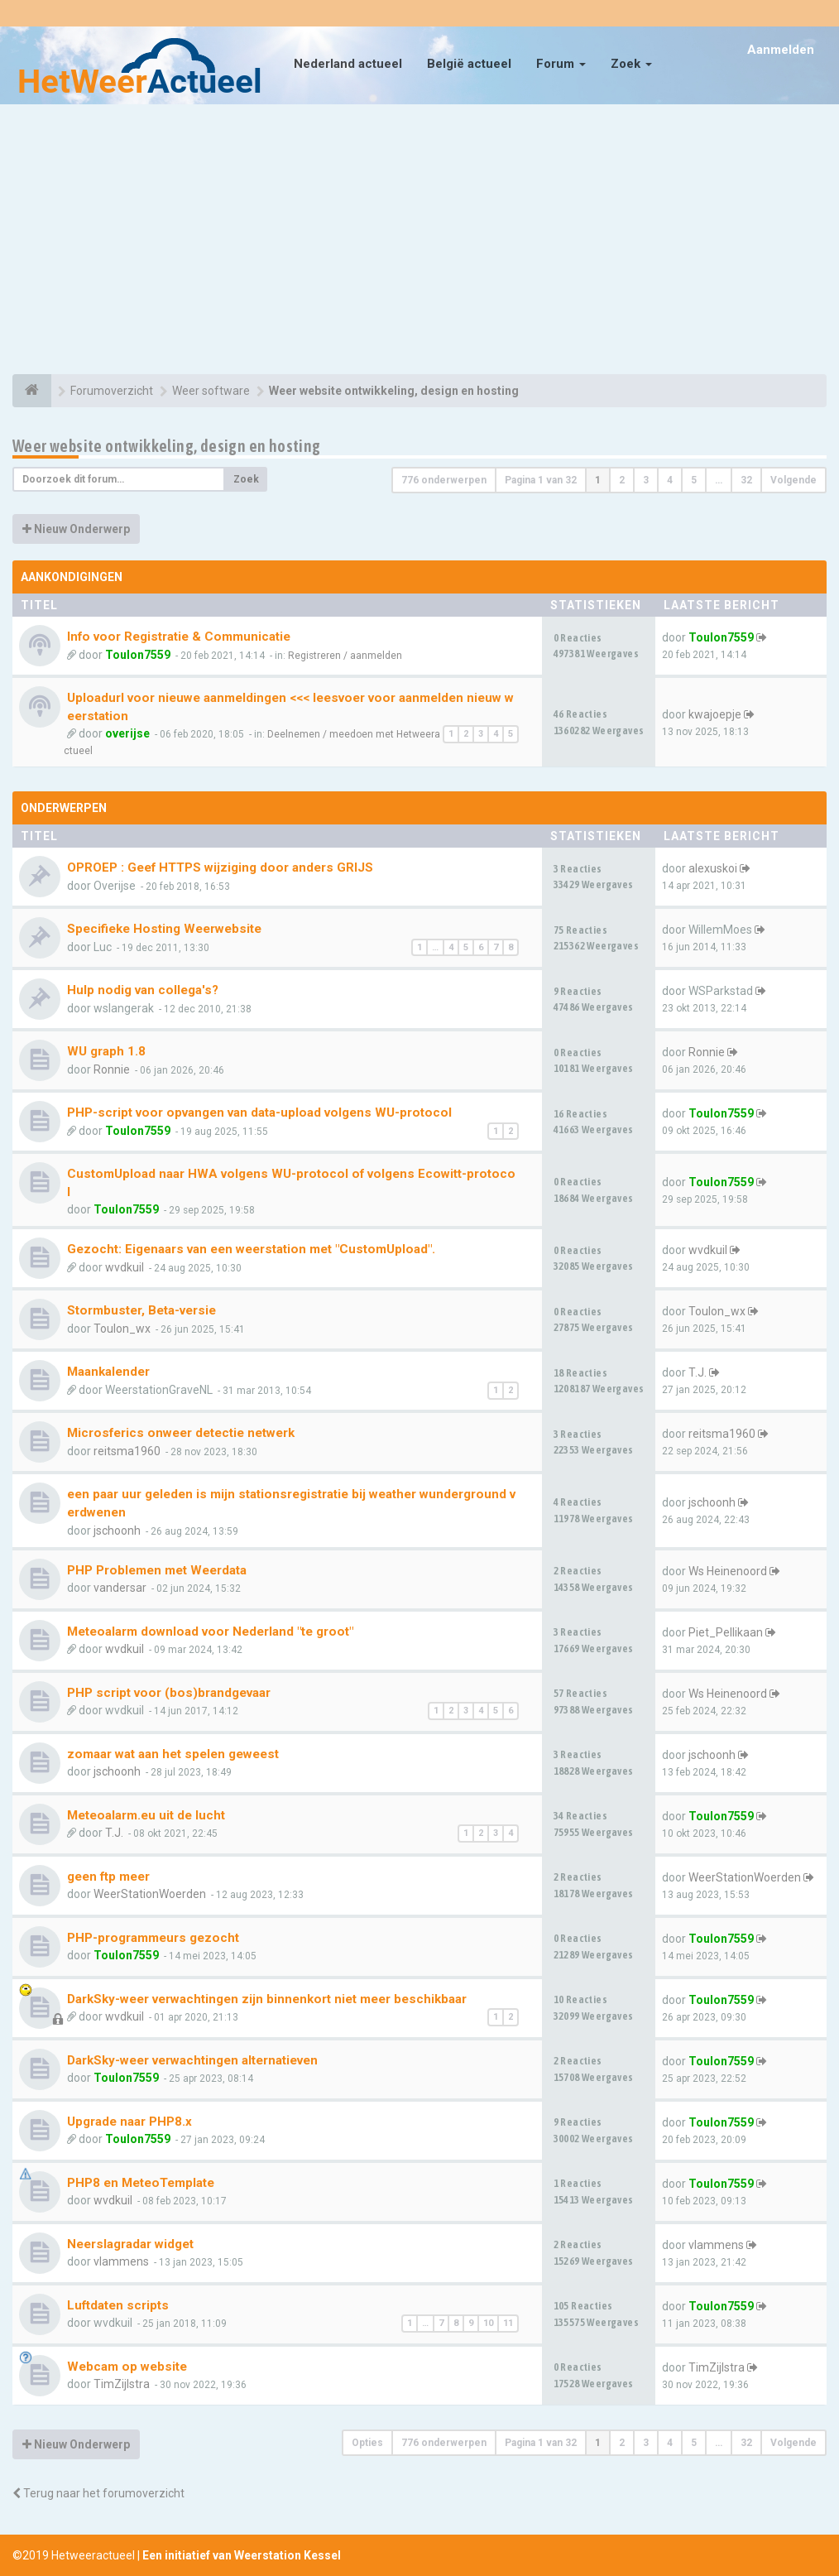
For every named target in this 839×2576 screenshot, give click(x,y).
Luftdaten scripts (118, 2305)
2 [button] (622, 480)
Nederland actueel (348, 63)
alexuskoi (712, 868)
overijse (127, 733)
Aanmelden (780, 49)
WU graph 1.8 (106, 1051)
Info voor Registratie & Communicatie (178, 636)
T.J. (697, 1372)
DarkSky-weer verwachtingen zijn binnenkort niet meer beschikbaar (267, 1999)
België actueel (469, 63)
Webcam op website (127, 2366)
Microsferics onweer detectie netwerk (181, 1432)
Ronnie (111, 1069)
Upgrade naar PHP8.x (129, 2121)
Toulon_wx (122, 1328)
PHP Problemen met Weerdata (157, 1570)
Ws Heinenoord (727, 1571)
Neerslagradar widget (130, 2244)
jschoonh (117, 1530)
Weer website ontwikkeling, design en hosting (166, 445)
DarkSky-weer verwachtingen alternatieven (192, 2060)
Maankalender (108, 1371)
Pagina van (541, 480)
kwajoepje (714, 714)
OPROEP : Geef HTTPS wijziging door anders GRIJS (220, 867)
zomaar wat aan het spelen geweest (173, 1754)
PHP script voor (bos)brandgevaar (169, 1692)
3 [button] (646, 480)
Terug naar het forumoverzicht (98, 2493)
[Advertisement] (419, 242)
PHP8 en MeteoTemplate (140, 2182)
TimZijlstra (121, 2384)
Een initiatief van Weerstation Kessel (241, 2555)
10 (488, 2323)
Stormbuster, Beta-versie (141, 1310)
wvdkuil (124, 1267)
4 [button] (670, 480)
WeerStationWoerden (149, 1894)
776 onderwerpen (444, 480)
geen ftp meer (108, 1876)
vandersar (119, 1587)
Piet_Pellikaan (725, 1632)
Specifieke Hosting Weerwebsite (164, 928)
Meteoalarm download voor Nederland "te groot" (210, 1631)
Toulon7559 (137, 654)
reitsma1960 (127, 1451)
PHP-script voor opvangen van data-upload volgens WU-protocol (259, 1112)
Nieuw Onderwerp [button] (76, 529)
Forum (561, 63)
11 (508, 2323)
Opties (367, 2443)
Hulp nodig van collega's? (142, 990)
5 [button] (694, 480)
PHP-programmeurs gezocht (153, 1937)
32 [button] (746, 480)
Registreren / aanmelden (345, 655)
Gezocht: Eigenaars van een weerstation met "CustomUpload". (251, 1249)
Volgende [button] (793, 480)
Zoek (631, 63)
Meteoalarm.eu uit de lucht (146, 1815)
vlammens (121, 2261)
